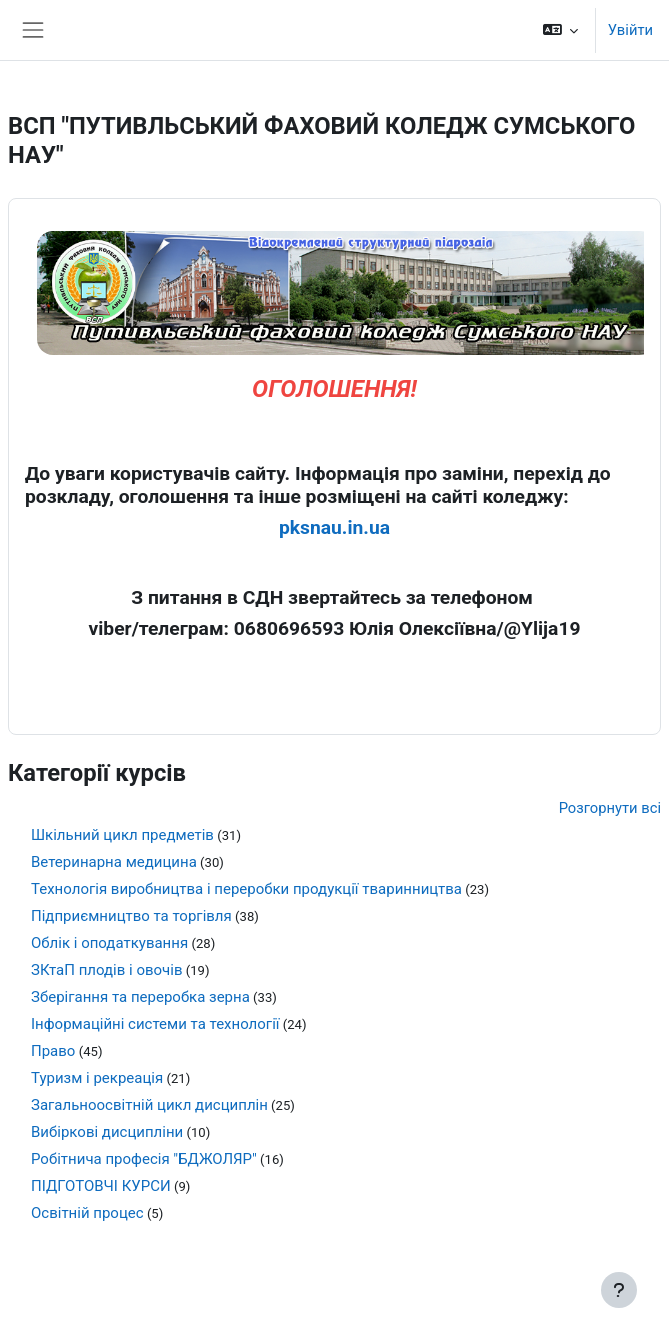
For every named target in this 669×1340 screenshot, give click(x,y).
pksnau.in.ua (334, 527)
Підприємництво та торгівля (131, 916)
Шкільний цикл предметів (122, 835)
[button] (559, 30)
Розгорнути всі (610, 808)
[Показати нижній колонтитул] (619, 1290)
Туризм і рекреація (97, 1078)
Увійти (630, 30)
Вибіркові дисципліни (107, 1132)
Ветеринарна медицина (114, 862)
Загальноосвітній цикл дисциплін (149, 1105)
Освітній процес (87, 1213)
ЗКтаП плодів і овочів (107, 970)
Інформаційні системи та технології (155, 1024)
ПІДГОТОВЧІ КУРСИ (101, 1186)
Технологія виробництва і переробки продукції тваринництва (246, 889)
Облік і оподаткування (109, 943)
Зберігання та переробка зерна (140, 997)
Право (53, 1051)
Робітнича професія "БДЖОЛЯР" (144, 1159)
